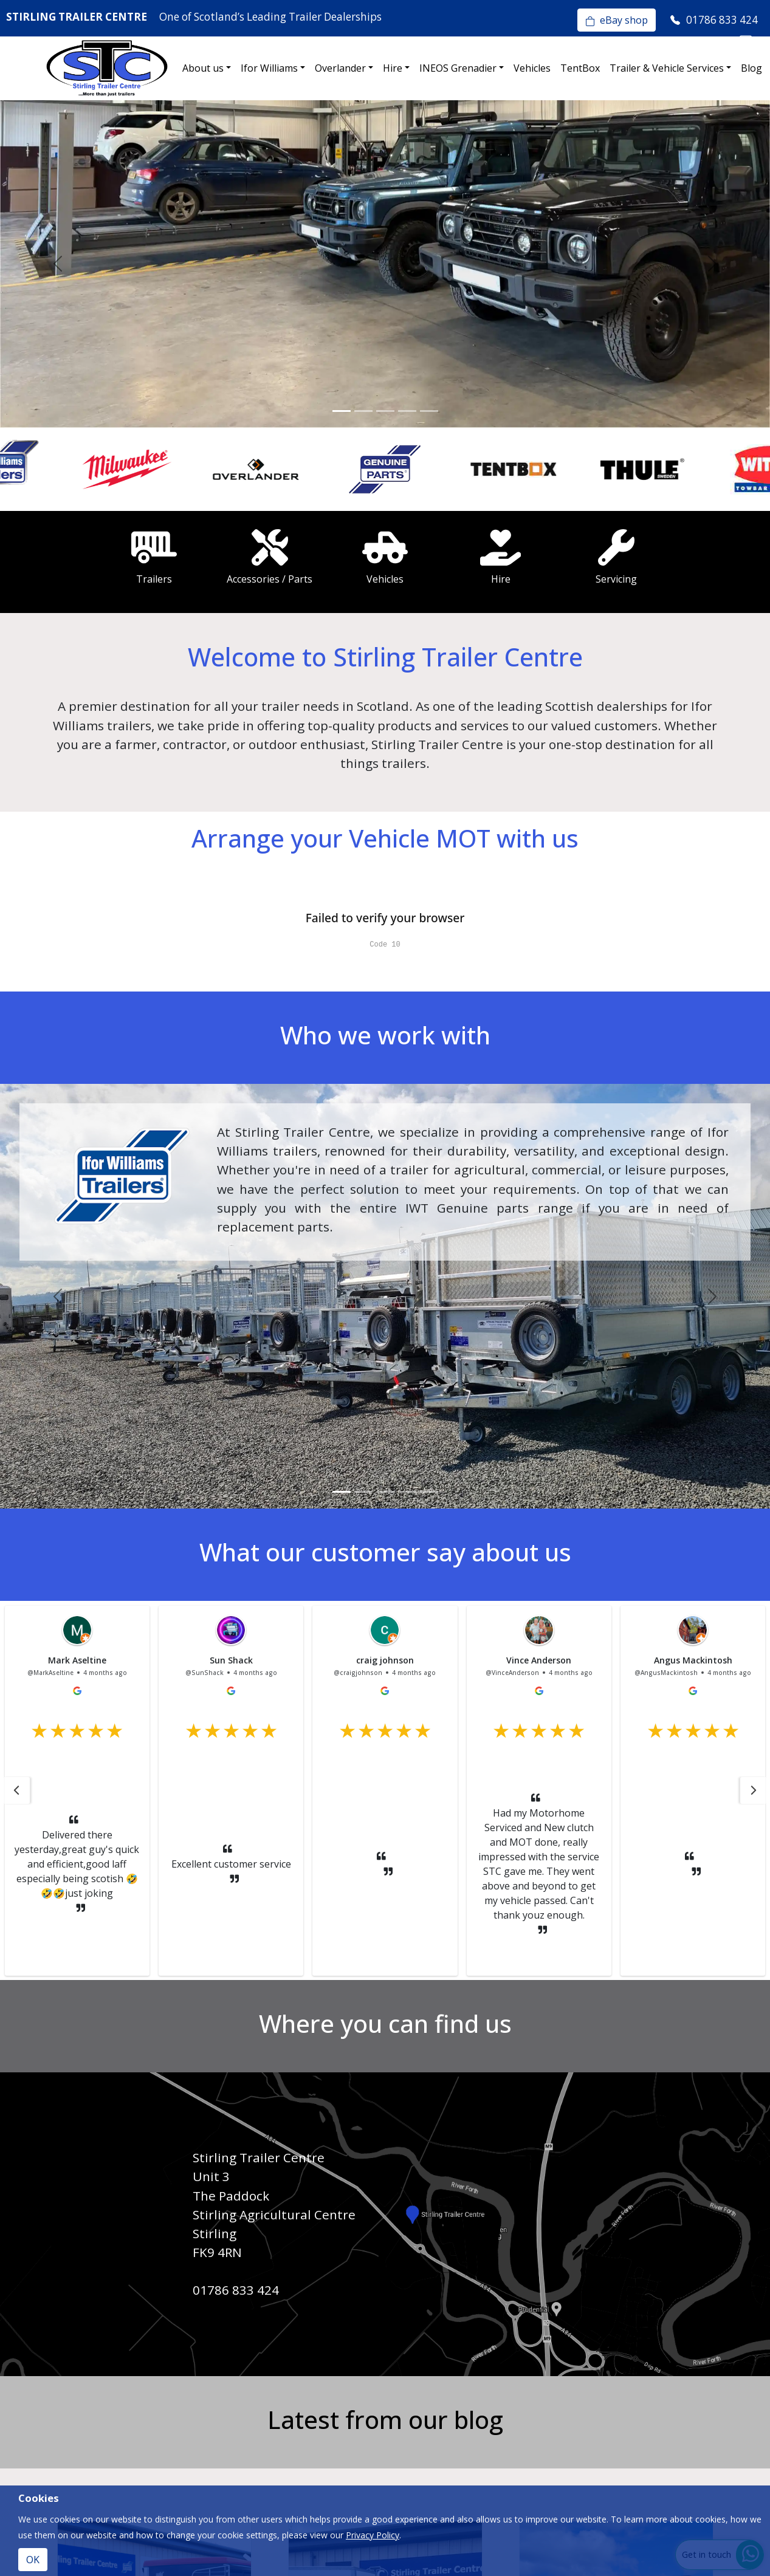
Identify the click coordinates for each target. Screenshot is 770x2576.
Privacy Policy (372, 2535)
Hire (392, 68)
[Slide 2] (363, 411)
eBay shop (616, 20)
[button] (16, 1790)
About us (203, 68)
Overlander (340, 68)
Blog (751, 68)
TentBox (580, 68)
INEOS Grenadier (458, 68)
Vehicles (532, 68)
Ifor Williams (269, 68)
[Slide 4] (407, 411)
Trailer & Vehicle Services (667, 68)
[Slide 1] (341, 411)
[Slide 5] (429, 411)
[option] (64, 470)
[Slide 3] (385, 411)
